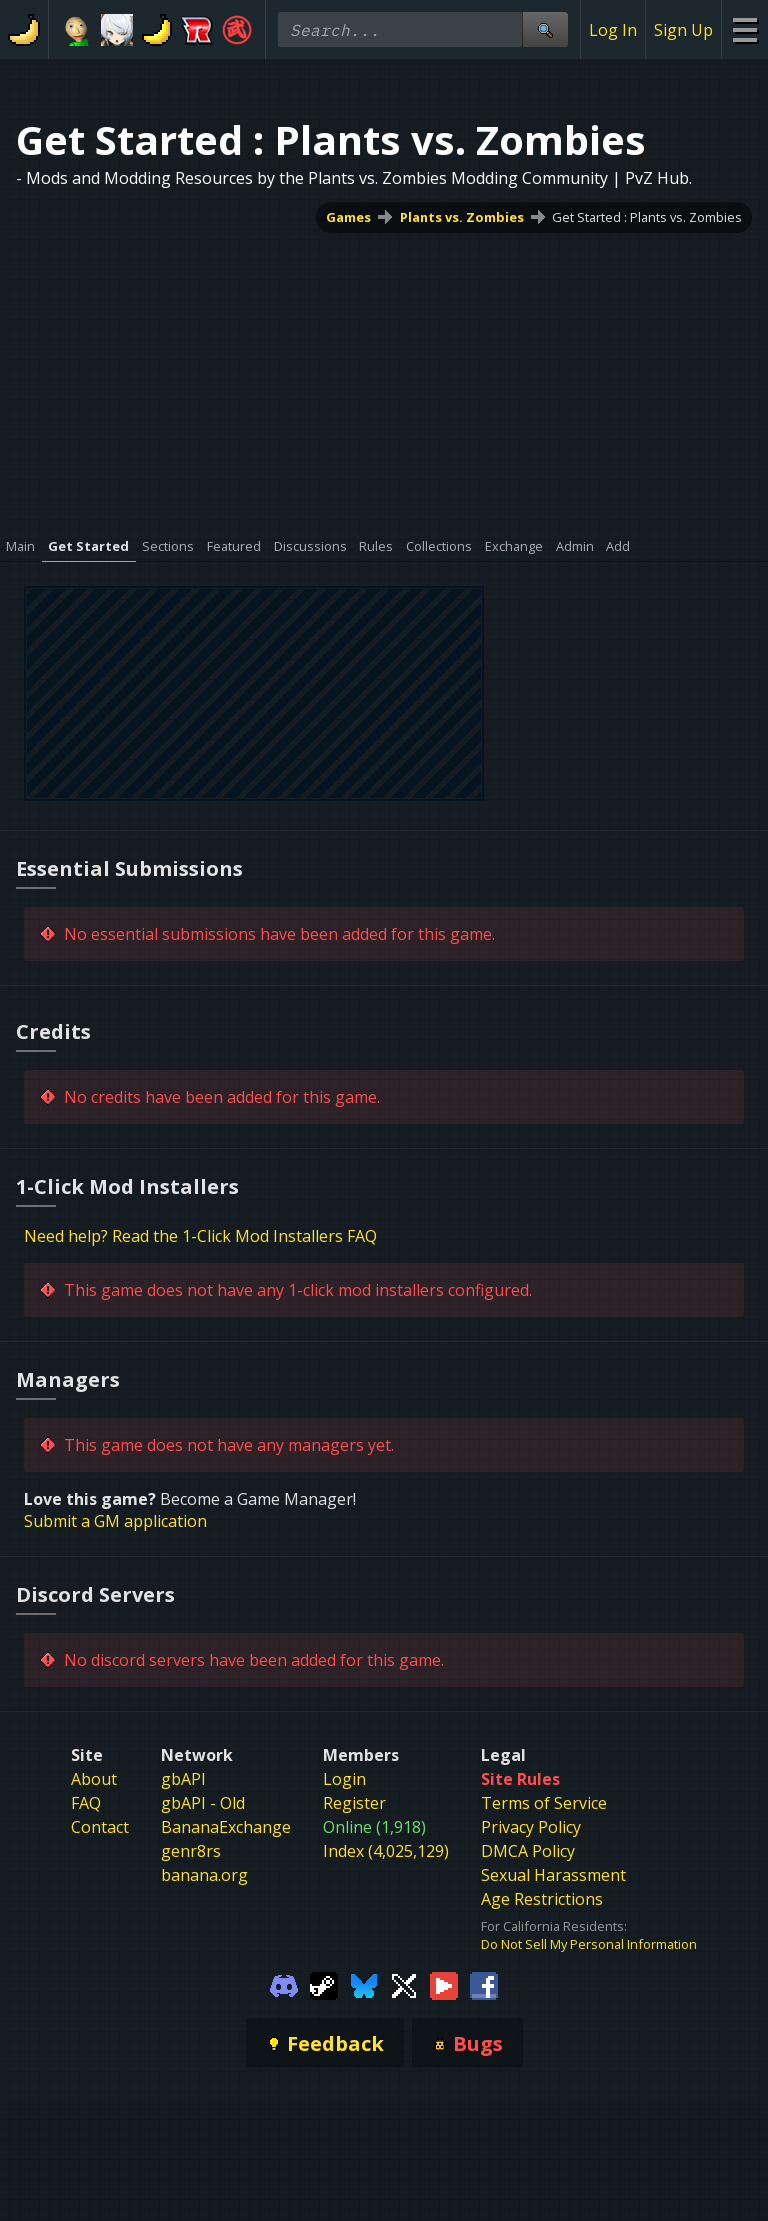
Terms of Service (544, 1803)
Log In (613, 30)
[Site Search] (545, 29)
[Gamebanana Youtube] (444, 1985)
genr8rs (191, 1851)
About (94, 1779)
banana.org (204, 1875)
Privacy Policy (531, 1827)
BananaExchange (226, 1827)
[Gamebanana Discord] (284, 1985)
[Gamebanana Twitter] (404, 1985)
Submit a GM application (115, 1521)
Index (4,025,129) (386, 1851)
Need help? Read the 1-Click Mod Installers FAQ (200, 1236)
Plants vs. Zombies (462, 217)
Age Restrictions (542, 1899)
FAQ (86, 1803)
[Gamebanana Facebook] (484, 1985)
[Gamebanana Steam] (324, 1985)
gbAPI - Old (203, 1803)
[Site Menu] (744, 29)
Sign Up (683, 30)
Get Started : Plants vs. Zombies (647, 217)
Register (354, 1803)
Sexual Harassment (553, 1875)
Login (344, 1779)
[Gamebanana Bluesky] (364, 1985)
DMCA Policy (528, 1851)
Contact (100, 1827)
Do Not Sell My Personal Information (589, 1944)
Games (348, 217)
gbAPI (183, 1779)
